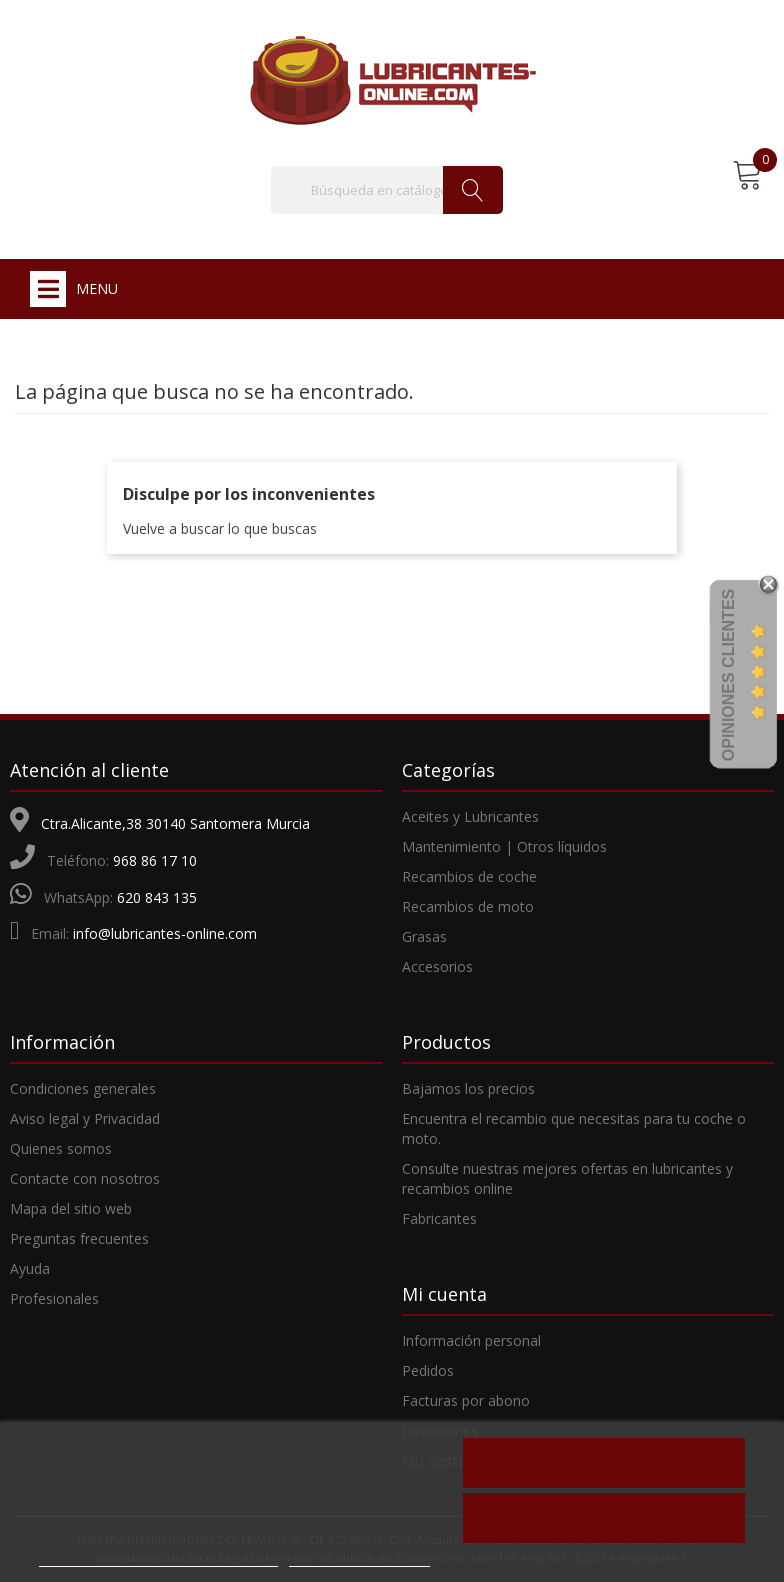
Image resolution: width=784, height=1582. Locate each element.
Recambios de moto (468, 906)
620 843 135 (157, 897)
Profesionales (54, 1298)
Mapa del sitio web (71, 1208)
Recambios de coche (469, 876)
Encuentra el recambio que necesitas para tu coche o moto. (574, 1128)
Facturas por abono (466, 1400)
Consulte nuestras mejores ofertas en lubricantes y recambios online (567, 1178)
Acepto (604, 1518)
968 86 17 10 (155, 860)
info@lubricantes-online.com (165, 933)
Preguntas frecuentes (79, 1238)
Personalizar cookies (359, 1556)
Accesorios (437, 966)
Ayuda (30, 1268)
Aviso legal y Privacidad (85, 1118)
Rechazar (604, 1463)
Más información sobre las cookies (158, 1556)
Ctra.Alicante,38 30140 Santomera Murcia (175, 823)
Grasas (424, 936)
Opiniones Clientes (728, 674)
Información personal (471, 1340)
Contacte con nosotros (85, 1178)
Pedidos (428, 1370)
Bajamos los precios (468, 1088)
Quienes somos (61, 1148)
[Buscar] (387, 190)
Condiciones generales (83, 1088)
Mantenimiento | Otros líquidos (504, 846)
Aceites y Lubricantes (470, 816)
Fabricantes (439, 1218)
